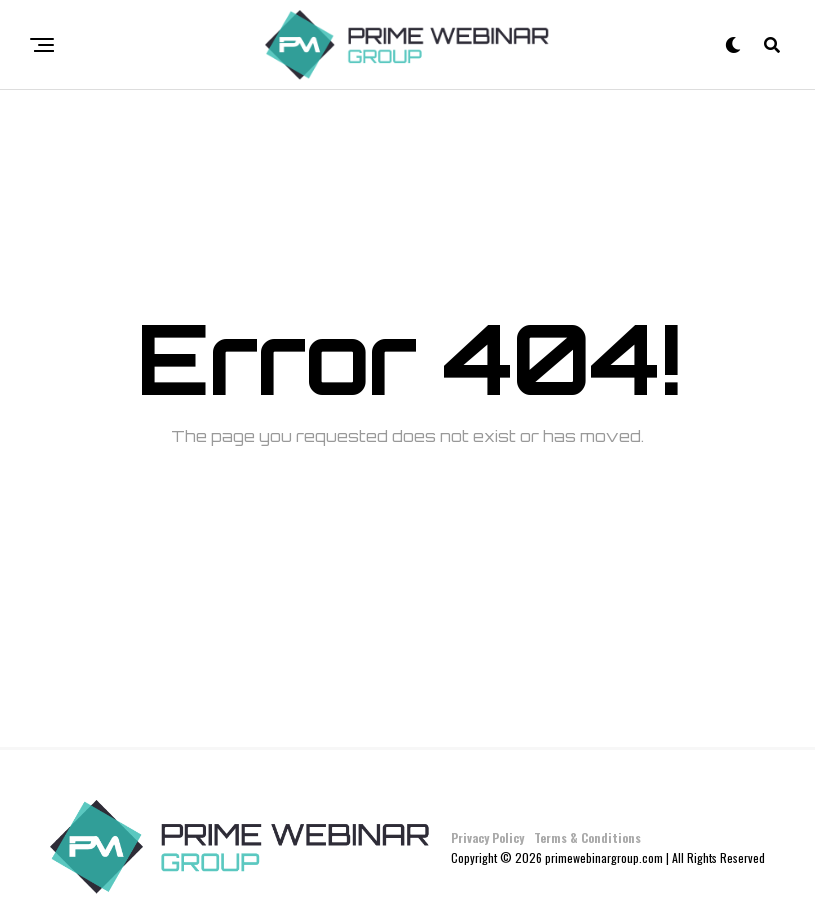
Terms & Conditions (587, 837)
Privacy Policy (487, 837)
